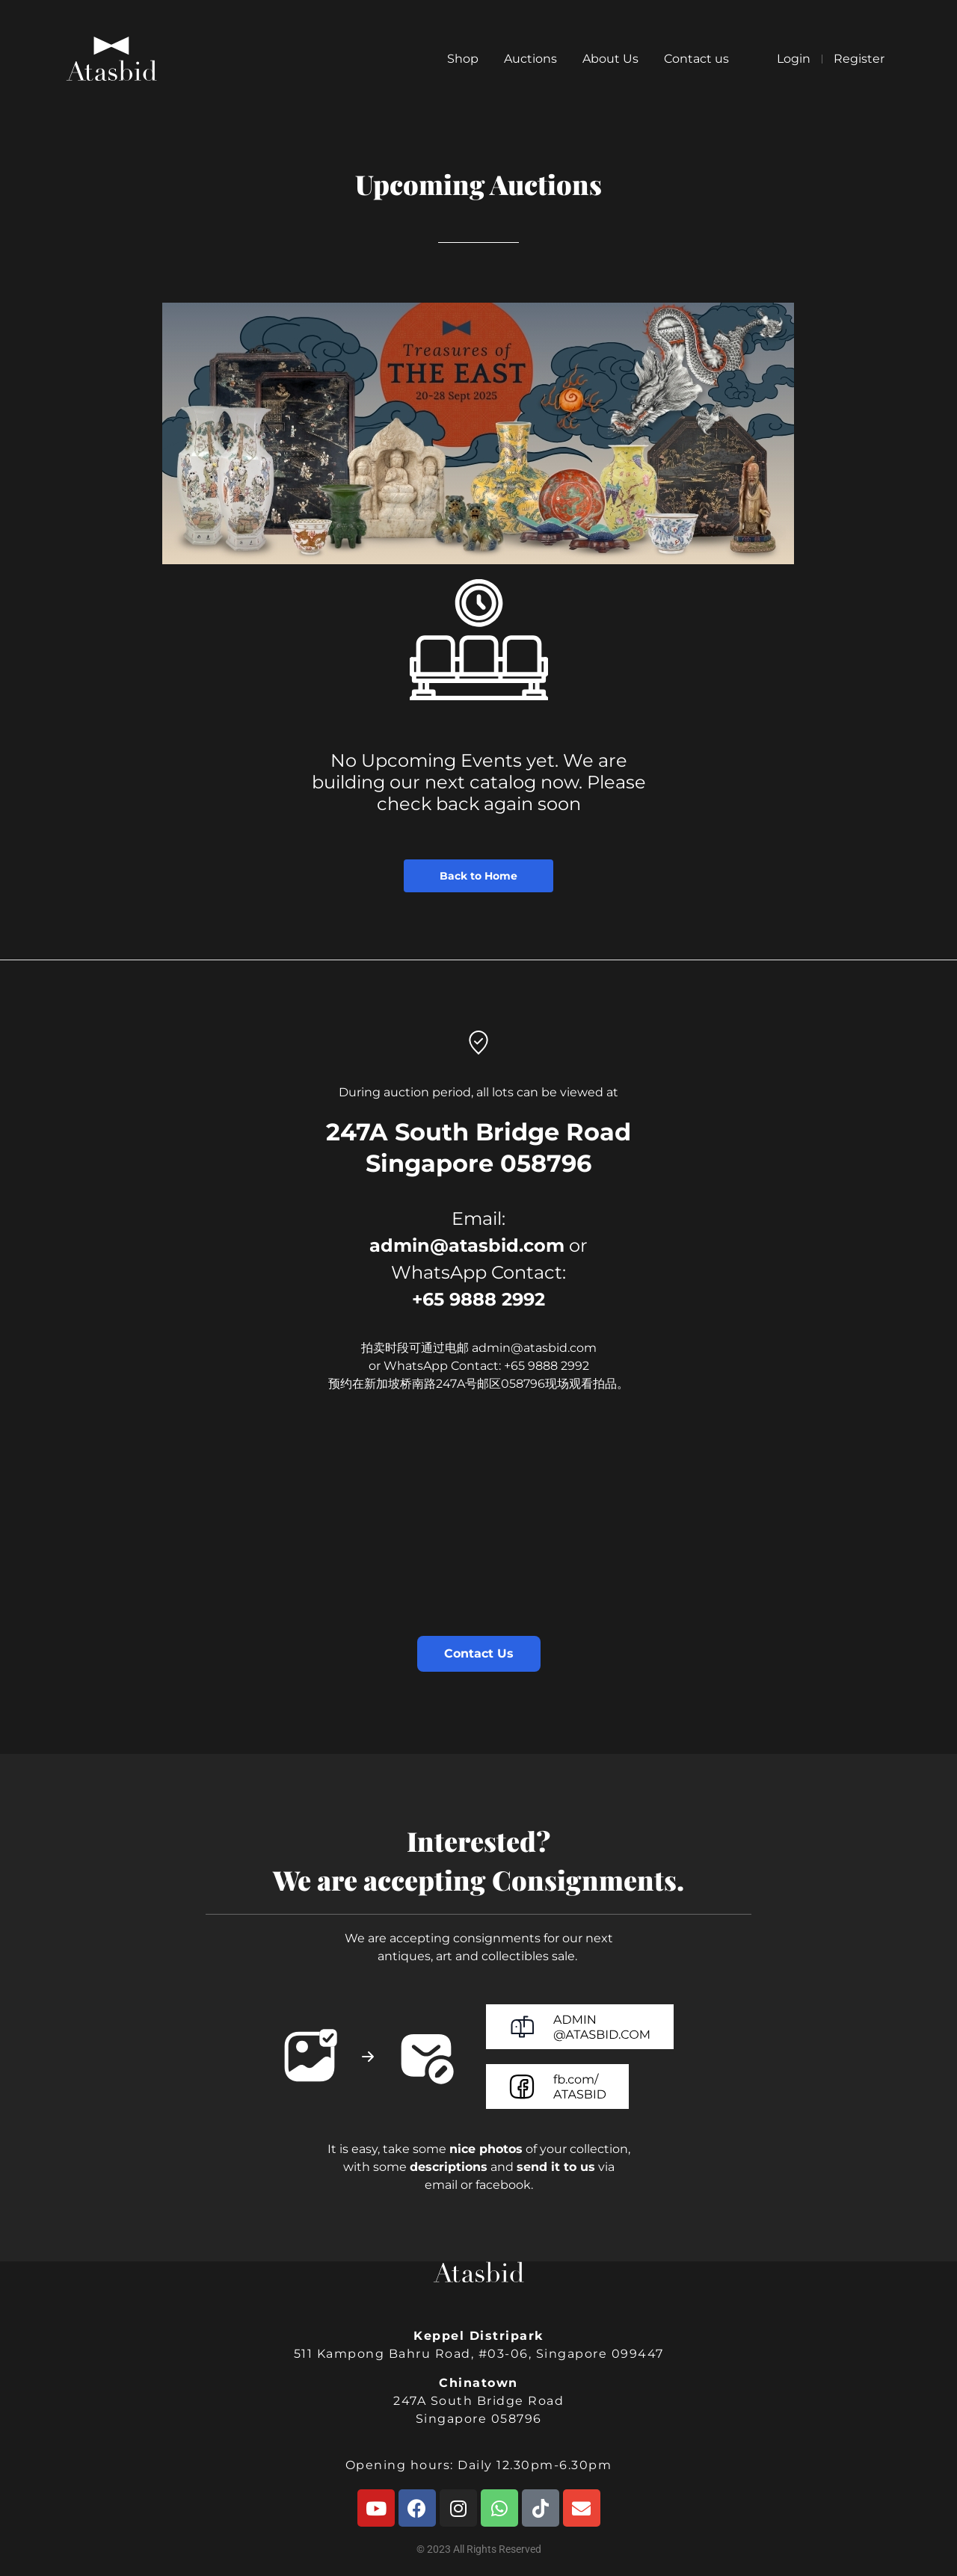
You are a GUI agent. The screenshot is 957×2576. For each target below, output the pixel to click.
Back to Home (478, 876)
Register (859, 59)
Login (793, 59)
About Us (610, 59)
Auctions (530, 59)
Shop (462, 59)
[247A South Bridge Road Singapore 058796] (478, 1535)
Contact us (696, 59)
